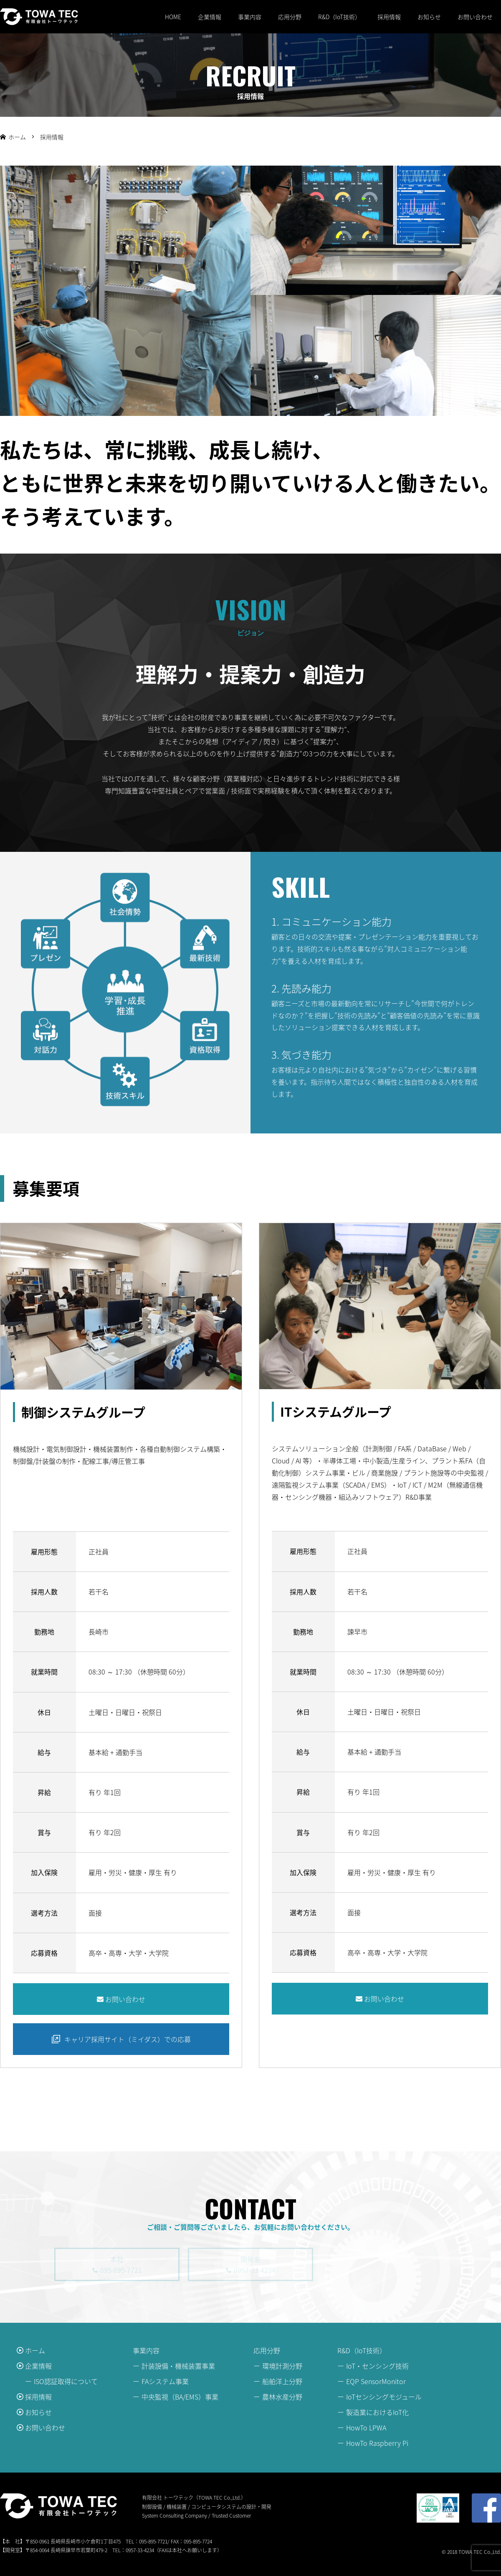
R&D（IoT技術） (339, 17)
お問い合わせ (475, 17)
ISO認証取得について (66, 2381)
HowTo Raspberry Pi (377, 2443)
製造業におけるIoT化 (377, 2412)
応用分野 (289, 17)
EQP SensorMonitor (376, 2381)
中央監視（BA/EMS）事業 (180, 2397)
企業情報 (209, 17)
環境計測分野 (282, 2366)
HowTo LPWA (366, 2427)
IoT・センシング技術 (377, 2366)
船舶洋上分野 (282, 2381)
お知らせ (429, 17)
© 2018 (450, 2552)
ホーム (35, 2350)
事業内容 (249, 17)
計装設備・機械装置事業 (178, 2366)
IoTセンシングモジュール (384, 2397)
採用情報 (389, 17)
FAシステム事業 (165, 2381)
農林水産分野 (282, 2397)
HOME (173, 17)
